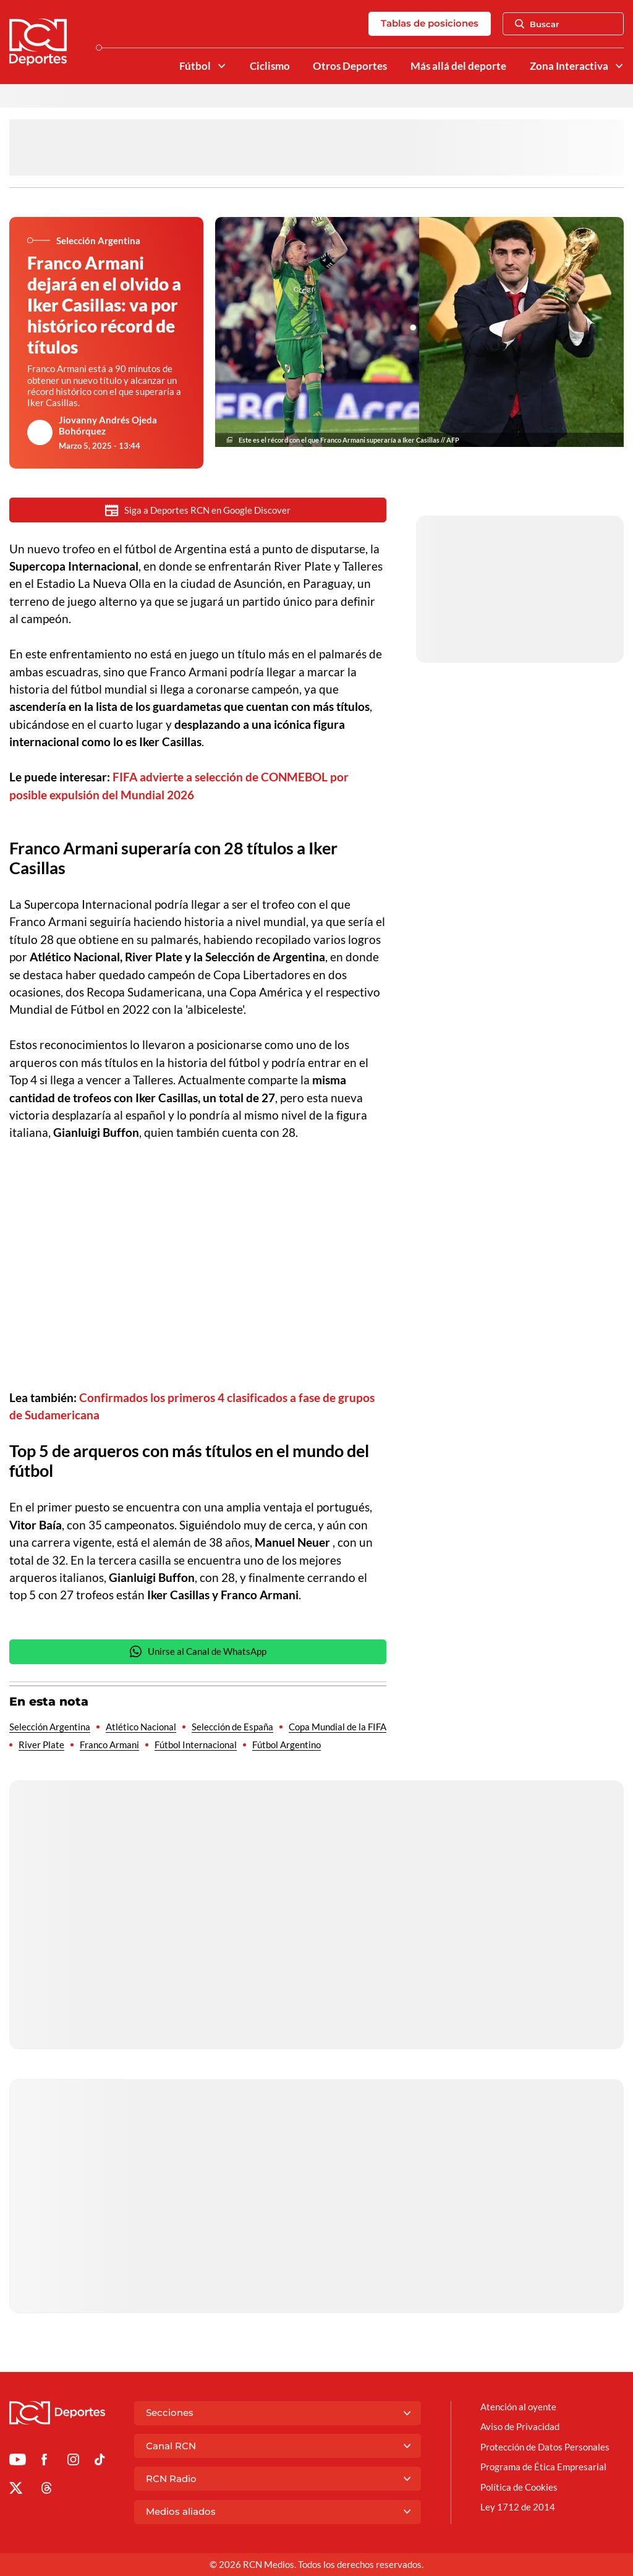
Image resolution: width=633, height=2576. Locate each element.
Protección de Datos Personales (545, 2446)
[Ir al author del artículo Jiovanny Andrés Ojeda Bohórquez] (40, 433)
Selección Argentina (49, 1726)
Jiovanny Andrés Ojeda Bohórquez (108, 425)
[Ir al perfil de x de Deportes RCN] (15, 2490)
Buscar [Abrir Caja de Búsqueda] (537, 24)
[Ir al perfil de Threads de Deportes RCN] (46, 2490)
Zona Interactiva (569, 66)
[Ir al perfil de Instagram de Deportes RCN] (73, 2461)
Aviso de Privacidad (519, 2426)
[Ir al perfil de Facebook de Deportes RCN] (44, 2461)
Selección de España (232, 1726)
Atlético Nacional (141, 1726)
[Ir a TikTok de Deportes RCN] (100, 2461)
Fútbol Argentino (286, 1744)
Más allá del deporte (458, 66)
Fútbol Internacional (196, 1744)
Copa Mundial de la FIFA (337, 1726)
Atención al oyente (518, 2406)
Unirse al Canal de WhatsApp (198, 1651)
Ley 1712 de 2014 (517, 2506)
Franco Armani (109, 1744)
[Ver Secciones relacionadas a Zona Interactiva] (619, 65)
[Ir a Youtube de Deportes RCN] (17, 2461)
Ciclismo (270, 66)
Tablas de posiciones (429, 23)
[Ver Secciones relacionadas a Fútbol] (221, 65)
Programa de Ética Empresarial (543, 2466)
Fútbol (195, 66)
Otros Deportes (350, 66)
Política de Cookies (519, 2487)
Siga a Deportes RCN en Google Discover (198, 510)
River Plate (41, 1744)
